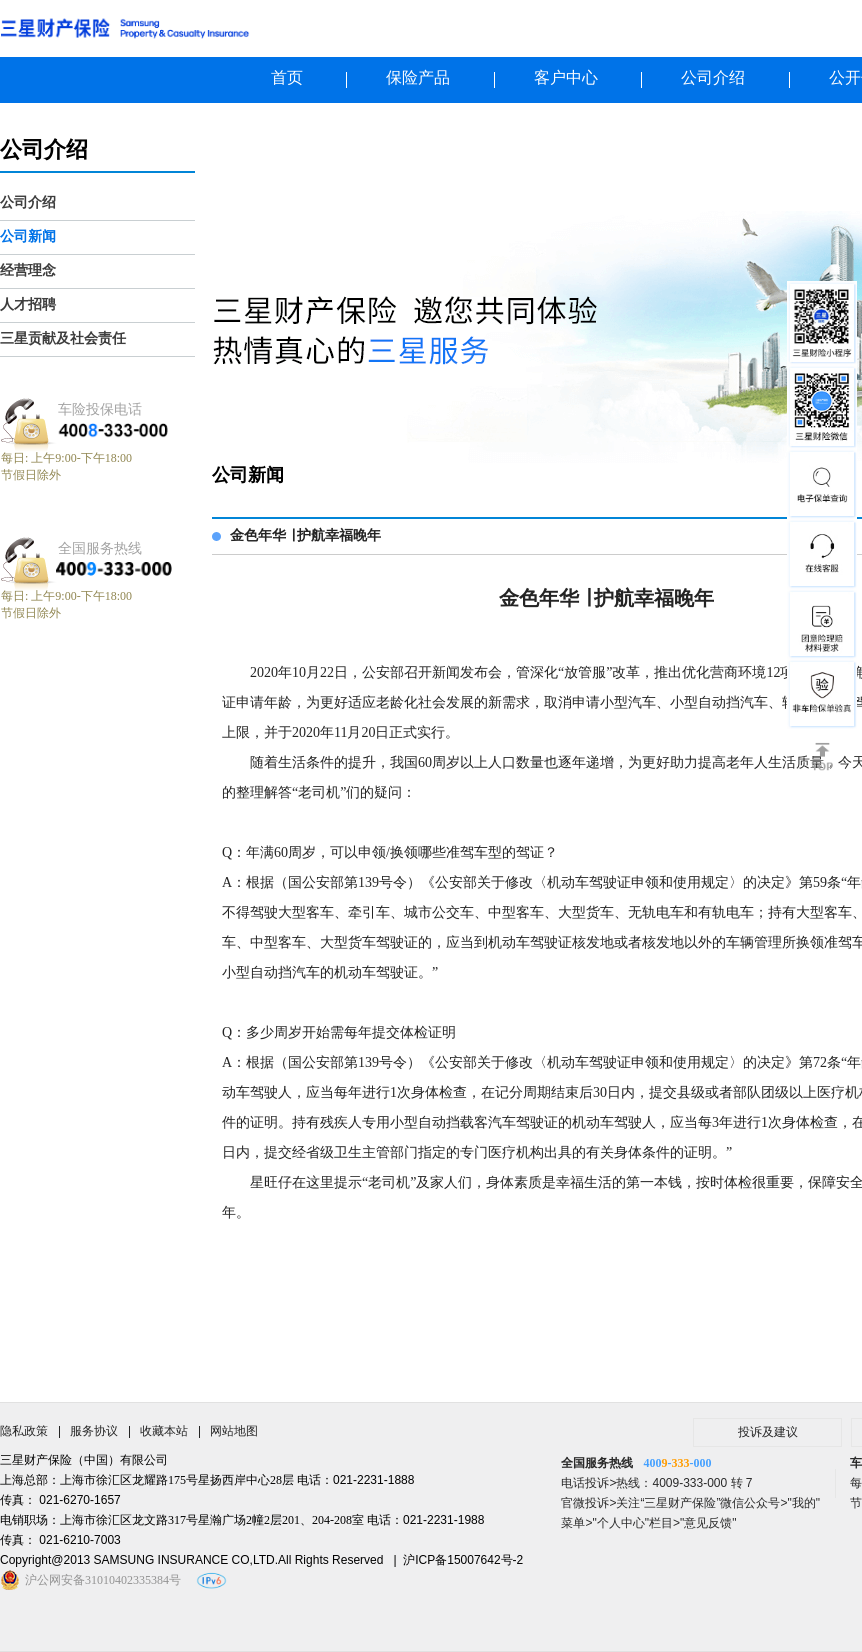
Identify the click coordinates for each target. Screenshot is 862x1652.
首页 (287, 77)
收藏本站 (164, 1431)
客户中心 (566, 77)
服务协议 (94, 1431)
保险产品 (418, 77)
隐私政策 (24, 1431)
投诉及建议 (768, 1432)
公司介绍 (713, 77)
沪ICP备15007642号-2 (463, 1560)
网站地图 (234, 1431)
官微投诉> (588, 1503)
